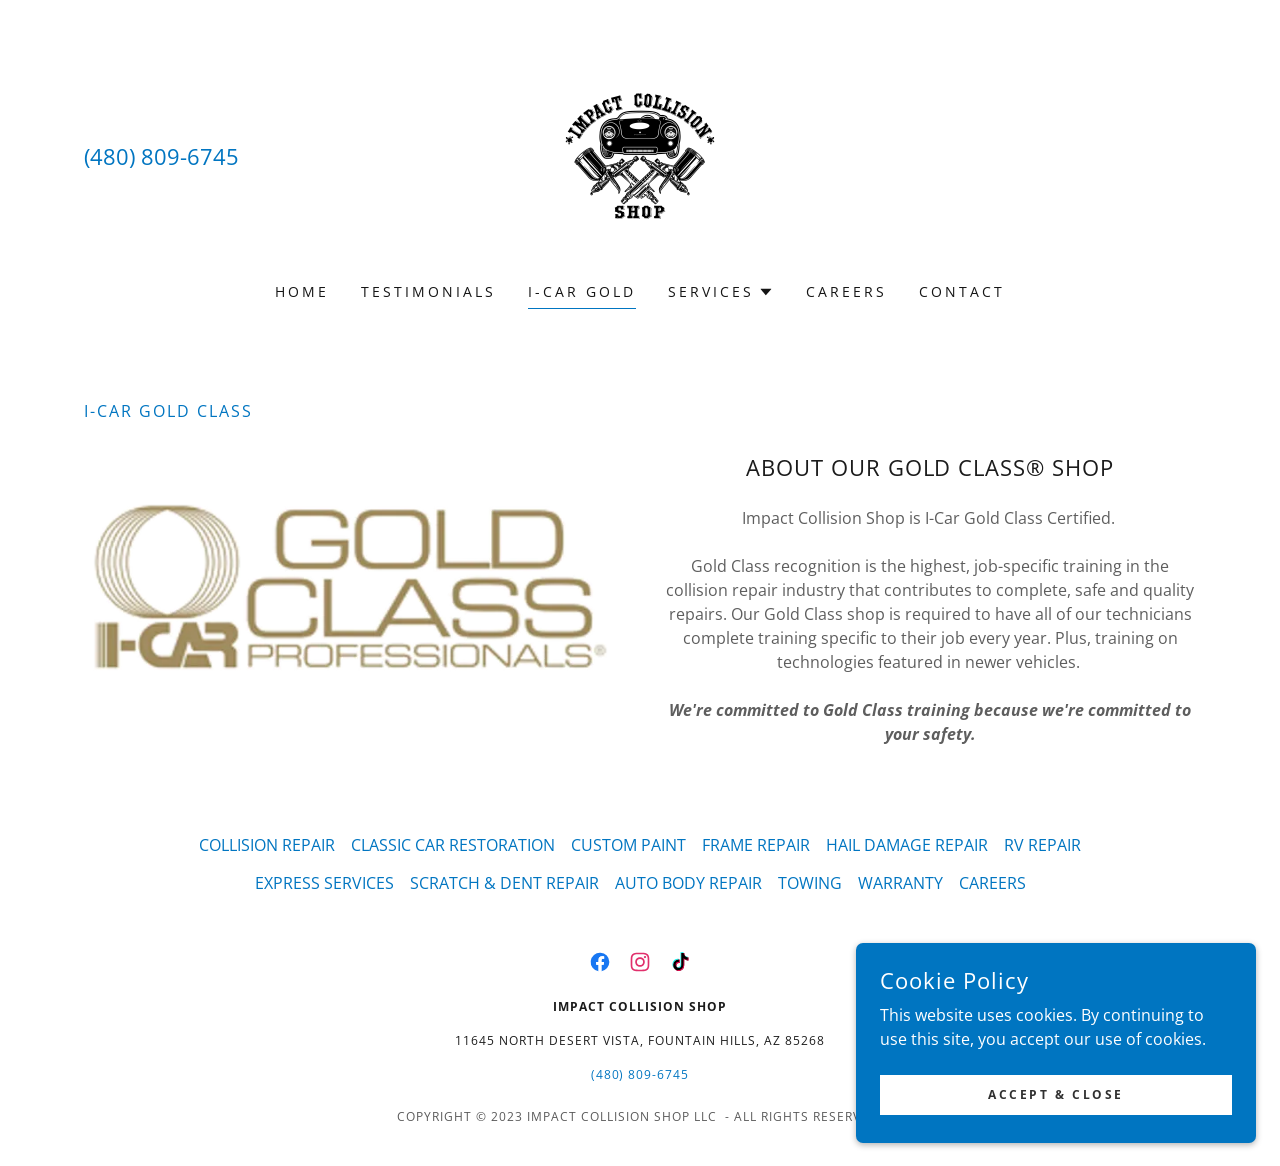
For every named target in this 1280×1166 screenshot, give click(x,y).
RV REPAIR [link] (1042, 845)
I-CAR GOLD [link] (582, 291)
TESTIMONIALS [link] (428, 291)
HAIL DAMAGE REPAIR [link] (907, 845)
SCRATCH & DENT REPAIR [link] (504, 883)
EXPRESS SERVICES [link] (324, 883)
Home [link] (302, 291)
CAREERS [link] (846, 291)
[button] (721, 292)
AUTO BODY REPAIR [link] (688, 883)
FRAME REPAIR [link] (756, 845)
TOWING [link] (810, 883)
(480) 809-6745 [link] (161, 156)
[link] (640, 154)
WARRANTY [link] (900, 883)
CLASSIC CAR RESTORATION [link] (453, 845)
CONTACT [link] (962, 291)
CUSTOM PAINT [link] (628, 845)
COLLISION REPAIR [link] (267, 845)
